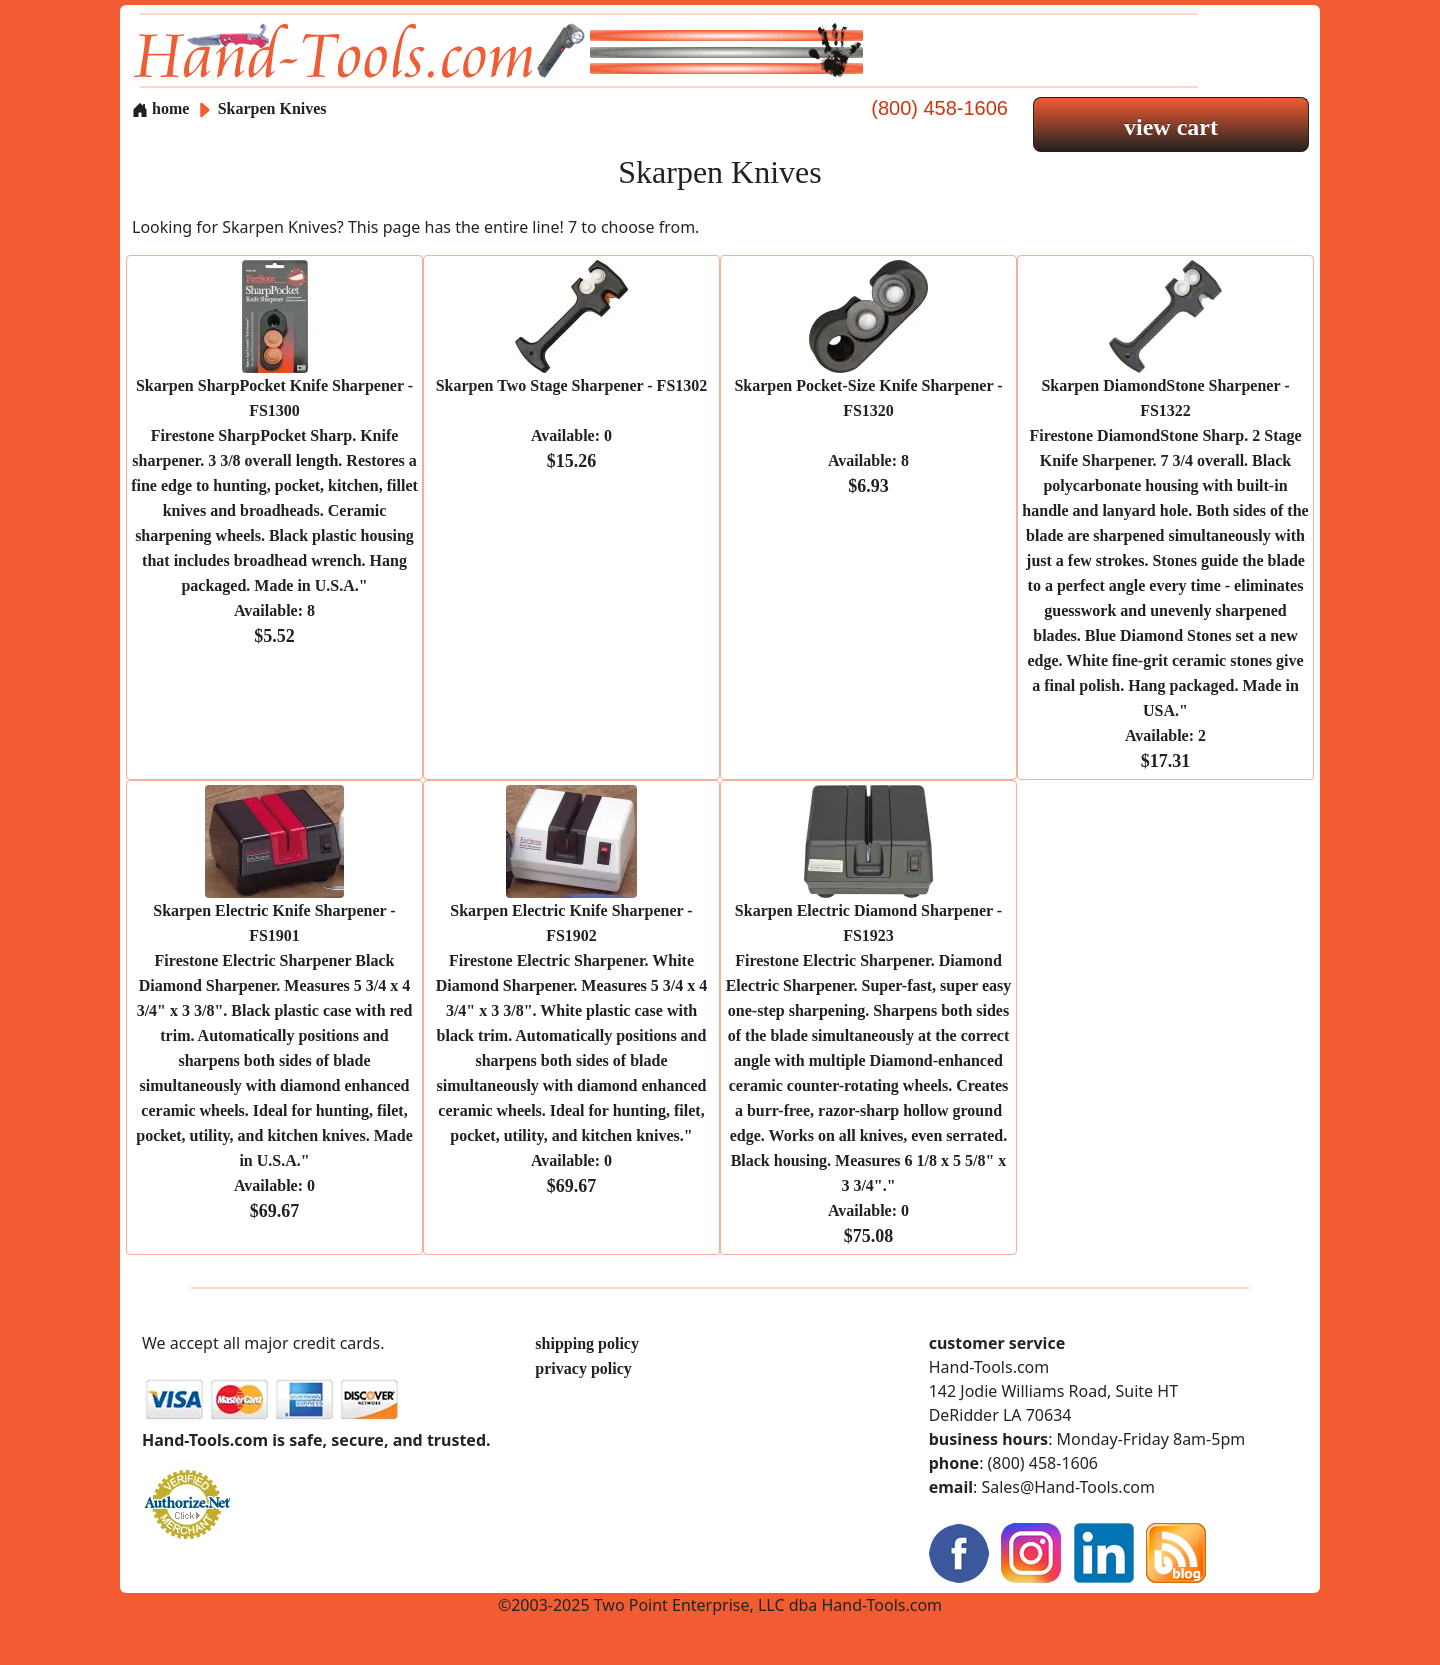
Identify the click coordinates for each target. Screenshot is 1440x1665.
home (160, 108)
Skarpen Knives (272, 108)
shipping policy (587, 1343)
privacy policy (583, 1368)
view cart (1171, 127)
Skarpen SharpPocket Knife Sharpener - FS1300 (274, 511)
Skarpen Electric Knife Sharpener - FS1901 (274, 1061)
